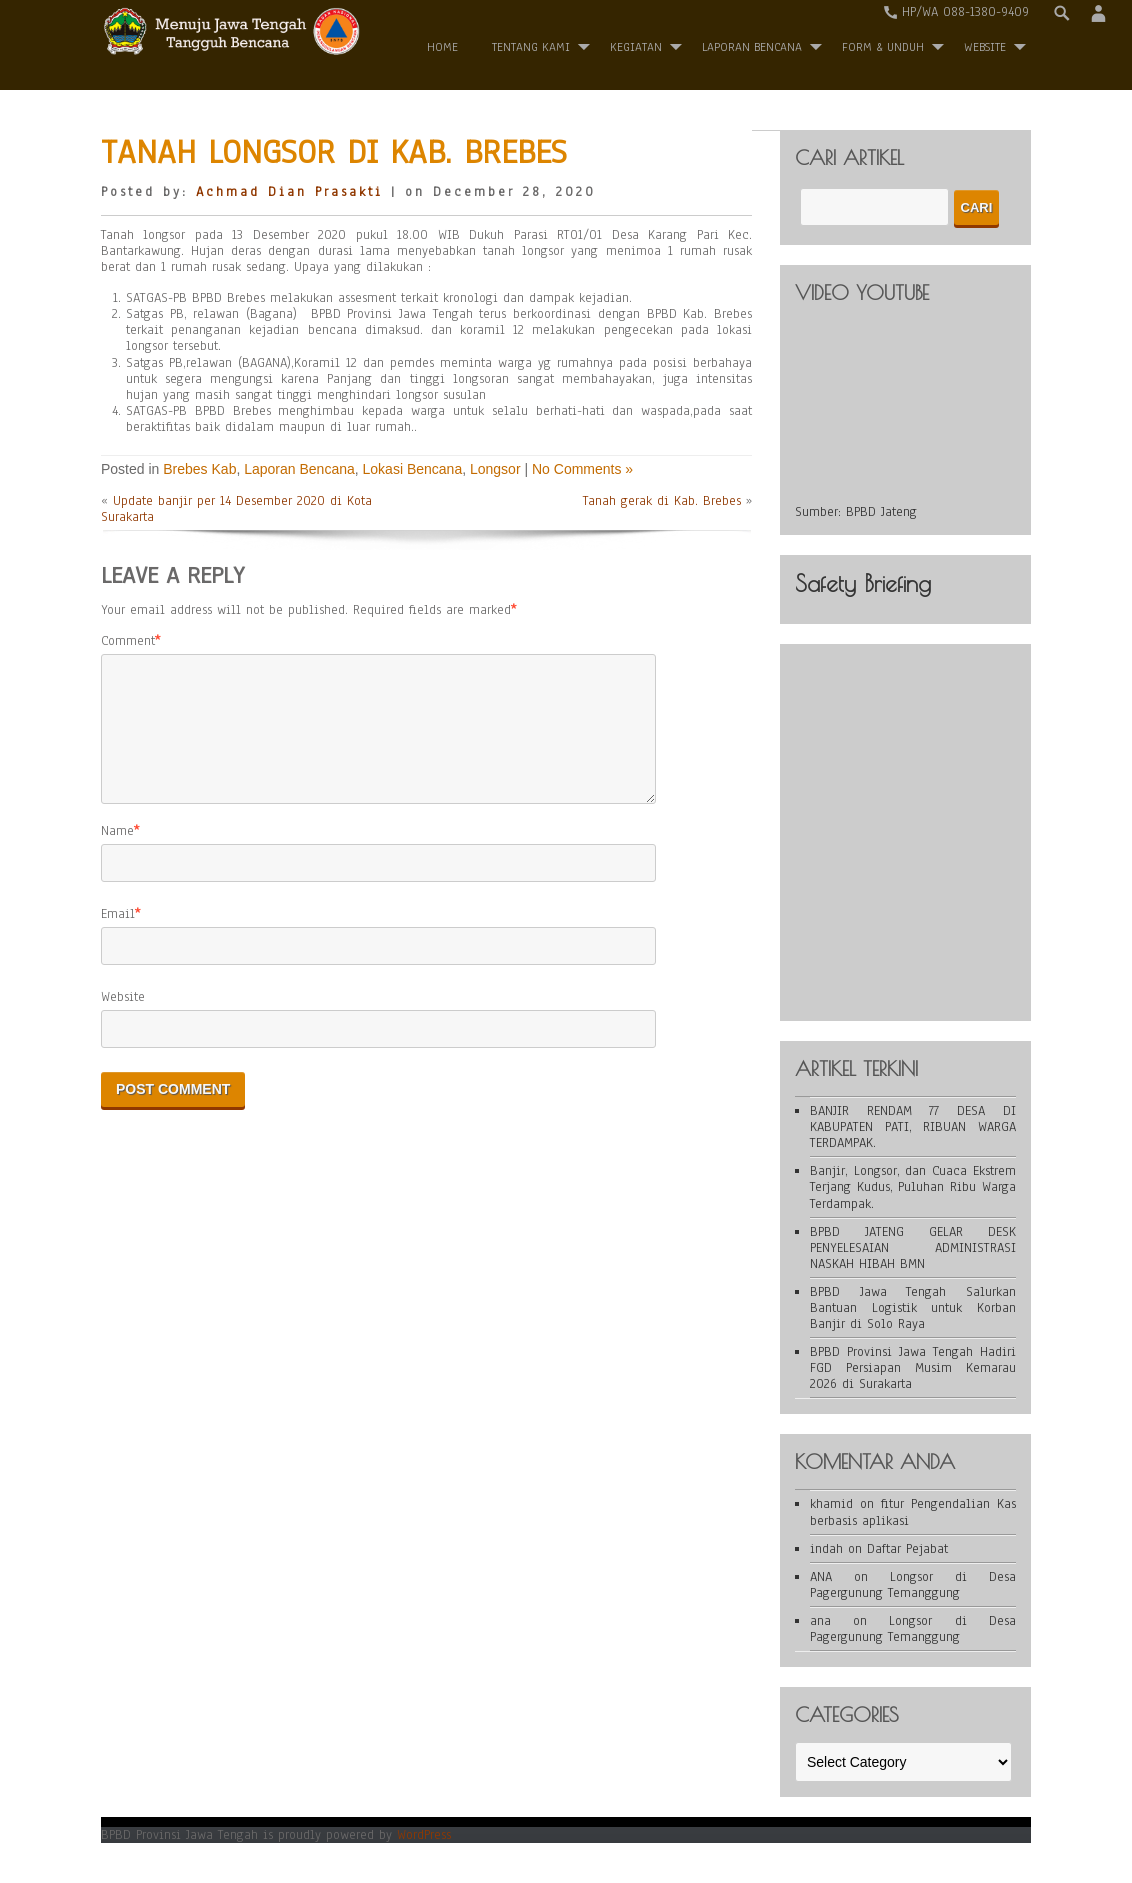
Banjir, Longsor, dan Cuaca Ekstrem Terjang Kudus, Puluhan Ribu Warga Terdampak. (913, 1187)
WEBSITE (985, 47)
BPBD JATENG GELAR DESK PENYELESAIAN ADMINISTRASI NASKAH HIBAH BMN (913, 1248)
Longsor (495, 469)
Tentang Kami (531, 47)
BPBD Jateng (881, 512)
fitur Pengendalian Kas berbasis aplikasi (913, 1512)
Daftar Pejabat (907, 1549)
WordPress (424, 1835)
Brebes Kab (199, 469)
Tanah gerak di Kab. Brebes (662, 501)
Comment (128, 641)
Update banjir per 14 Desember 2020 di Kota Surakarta (236, 509)
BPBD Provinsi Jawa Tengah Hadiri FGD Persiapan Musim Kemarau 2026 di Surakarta (913, 1368)
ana (820, 1621)
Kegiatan (636, 47)
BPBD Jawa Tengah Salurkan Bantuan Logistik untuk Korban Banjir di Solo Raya (913, 1308)
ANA (821, 1577)
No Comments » (582, 469)
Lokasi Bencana (413, 469)
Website (123, 1021)
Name (117, 855)
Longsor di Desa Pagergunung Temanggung (913, 1585)
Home (442, 47)
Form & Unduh (883, 47)
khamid (831, 1504)
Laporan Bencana (752, 47)
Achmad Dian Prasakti (289, 192)
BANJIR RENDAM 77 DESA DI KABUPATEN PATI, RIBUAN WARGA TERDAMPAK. (913, 1127)
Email (118, 938)
